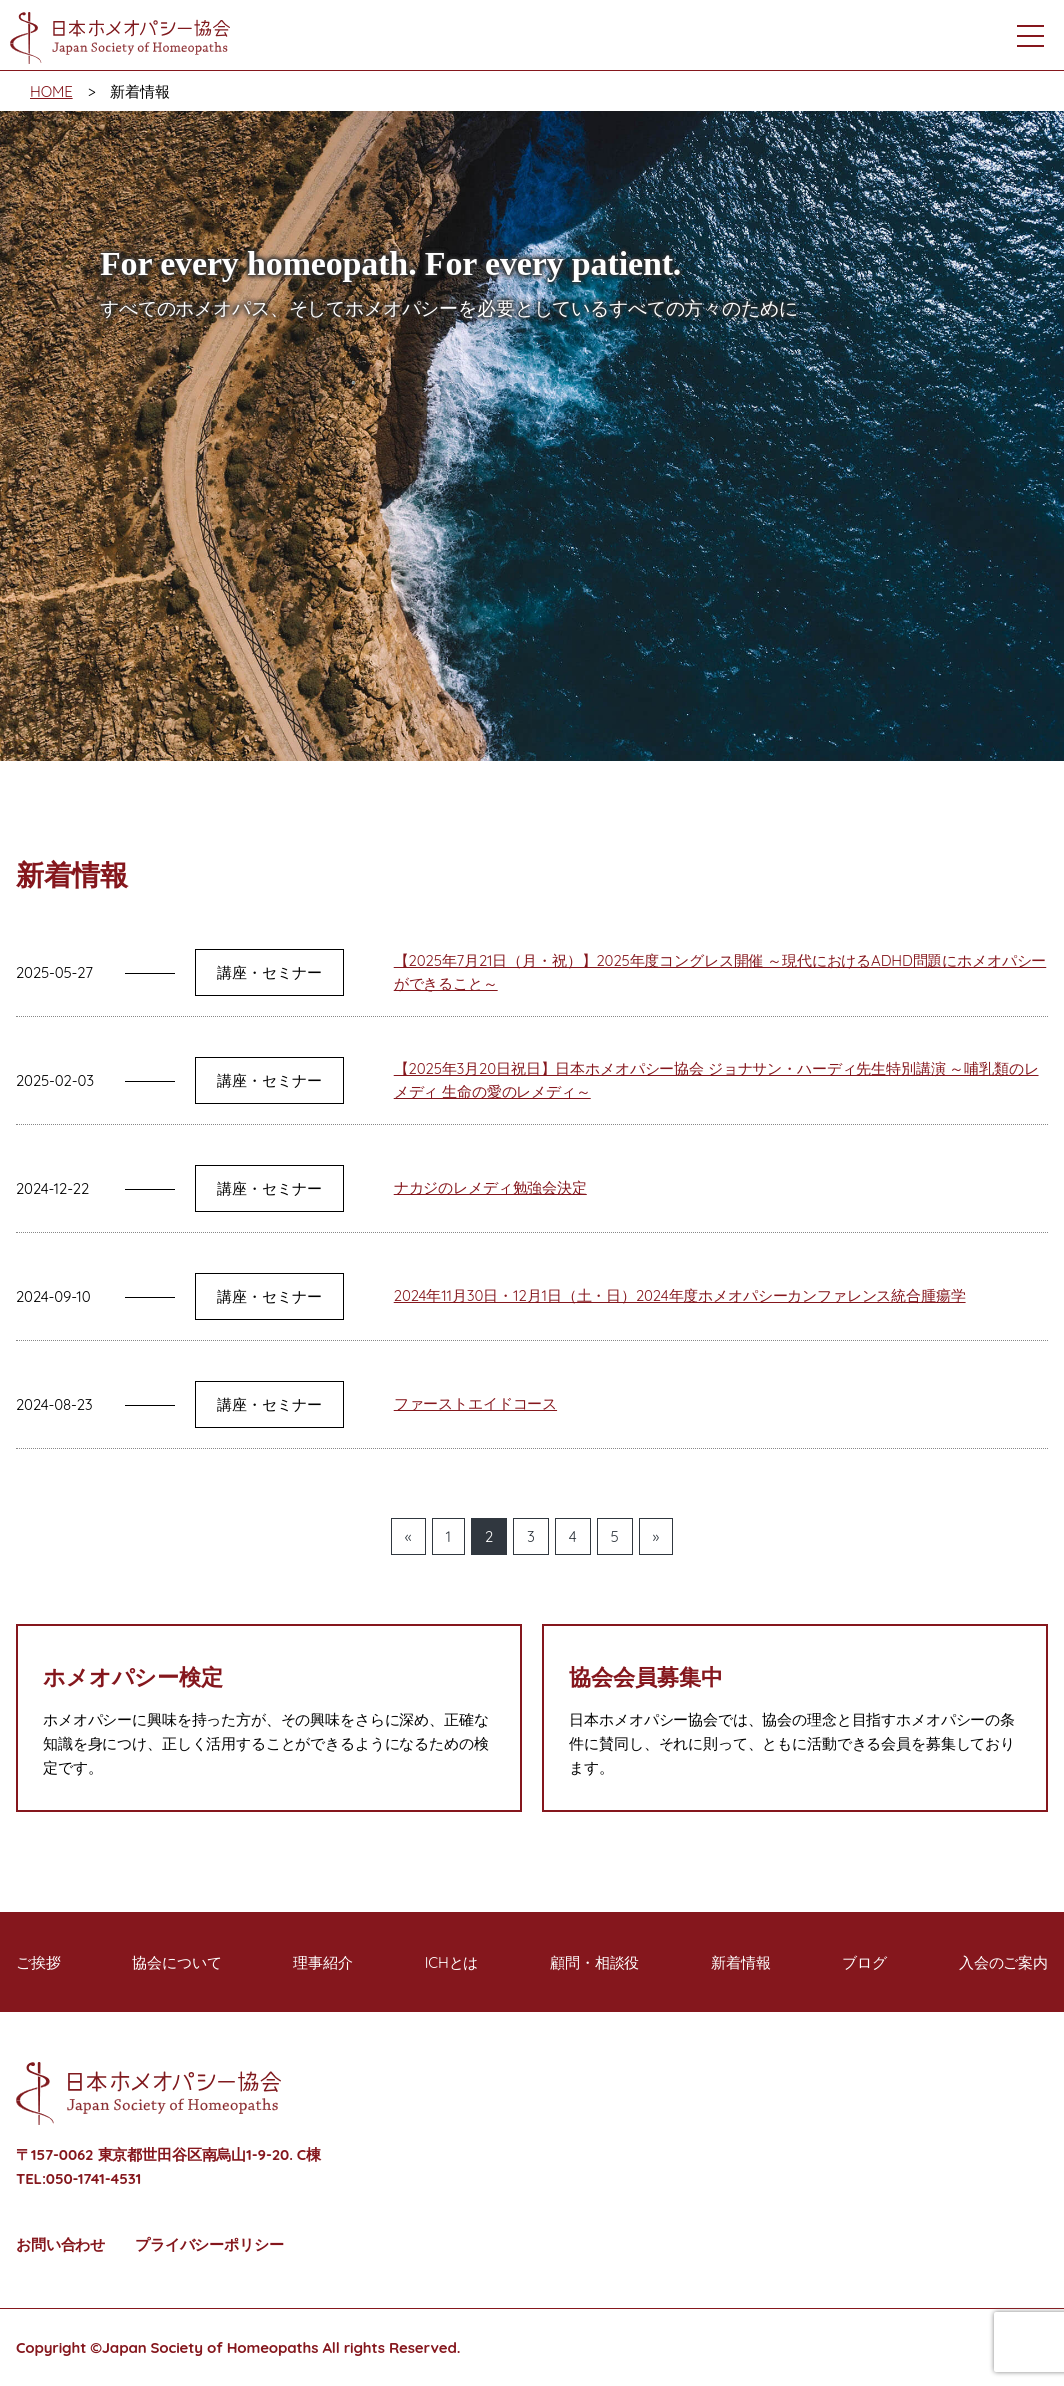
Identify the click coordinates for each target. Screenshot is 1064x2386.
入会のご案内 (1003, 1962)
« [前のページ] (408, 1536)
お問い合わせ (60, 2244)
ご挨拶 (38, 1962)
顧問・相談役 (594, 1962)
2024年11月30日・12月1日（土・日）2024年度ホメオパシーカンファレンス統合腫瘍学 (680, 1295)
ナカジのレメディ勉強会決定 (490, 1187)
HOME (51, 91)
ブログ (864, 1962)
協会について (176, 1962)
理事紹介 (322, 1962)
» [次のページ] (656, 1536)
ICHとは (452, 1962)
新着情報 (740, 1962)
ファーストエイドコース (475, 1403)
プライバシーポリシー (209, 2244)
